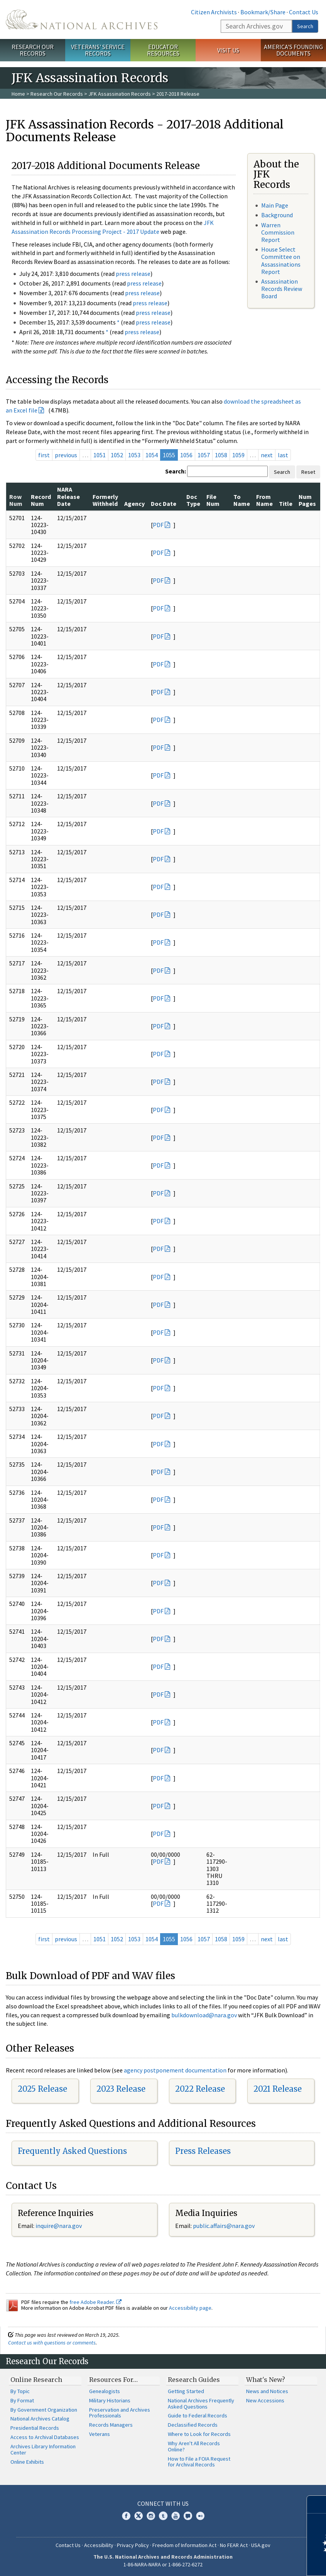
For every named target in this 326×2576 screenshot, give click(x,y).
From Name (264, 500)
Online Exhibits (27, 2461)
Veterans (99, 2434)
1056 (186, 455)
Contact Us (303, 12)
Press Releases (203, 2151)
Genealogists (104, 2391)
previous (66, 455)
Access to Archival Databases (44, 2437)
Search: (175, 471)
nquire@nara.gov (59, 2225)
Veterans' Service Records (98, 50)
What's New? (265, 2379)
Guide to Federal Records (197, 2415)
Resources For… (113, 2379)
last (283, 455)
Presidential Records (34, 2427)
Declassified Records (193, 2424)
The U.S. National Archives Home (81, 19)
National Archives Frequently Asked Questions (201, 2403)
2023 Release (120, 2089)
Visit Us (228, 50)
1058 (221, 455)
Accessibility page (190, 2307)
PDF (158, 525)
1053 (134, 455)
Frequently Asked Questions (72, 2151)
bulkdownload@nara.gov (204, 2015)
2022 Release (200, 2089)
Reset (308, 471)
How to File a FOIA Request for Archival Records (199, 2461)
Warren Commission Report (277, 232)
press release (133, 273)
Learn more (257, 2562)
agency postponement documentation (175, 2070)
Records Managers (111, 2424)
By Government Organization (43, 2409)
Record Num (41, 500)
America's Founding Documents (293, 50)
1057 (204, 455)
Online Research (36, 2379)
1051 (99, 455)
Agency (134, 503)
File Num (213, 500)
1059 (238, 455)
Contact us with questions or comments (52, 2342)
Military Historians (109, 2400)
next (267, 455)
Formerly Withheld (105, 500)
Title (285, 503)
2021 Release (277, 2089)
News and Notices (267, 2391)
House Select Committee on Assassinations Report (281, 260)
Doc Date (163, 503)
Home (18, 93)
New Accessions (265, 2400)
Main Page (274, 205)
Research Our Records (33, 50)
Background (277, 215)
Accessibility (98, 2545)
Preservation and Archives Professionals (119, 2412)
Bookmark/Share (262, 12)
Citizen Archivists (214, 12)
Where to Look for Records (199, 2434)
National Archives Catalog (39, 2418)
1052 (117, 455)
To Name (241, 500)
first (44, 455)
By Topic (20, 2391)
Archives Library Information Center (43, 2449)
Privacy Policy (133, 2545)
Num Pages (307, 500)
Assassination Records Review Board (281, 288)
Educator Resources (163, 50)
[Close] (317, 2504)
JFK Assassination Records (119, 93)
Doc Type (193, 500)
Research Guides (194, 2379)
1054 (151, 455)
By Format (22, 2400)
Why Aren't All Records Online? (194, 2446)
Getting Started (186, 2391)
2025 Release (42, 2089)
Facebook (126, 2515)
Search (305, 26)
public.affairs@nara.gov (224, 2225)
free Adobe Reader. (95, 2302)
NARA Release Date (68, 496)
